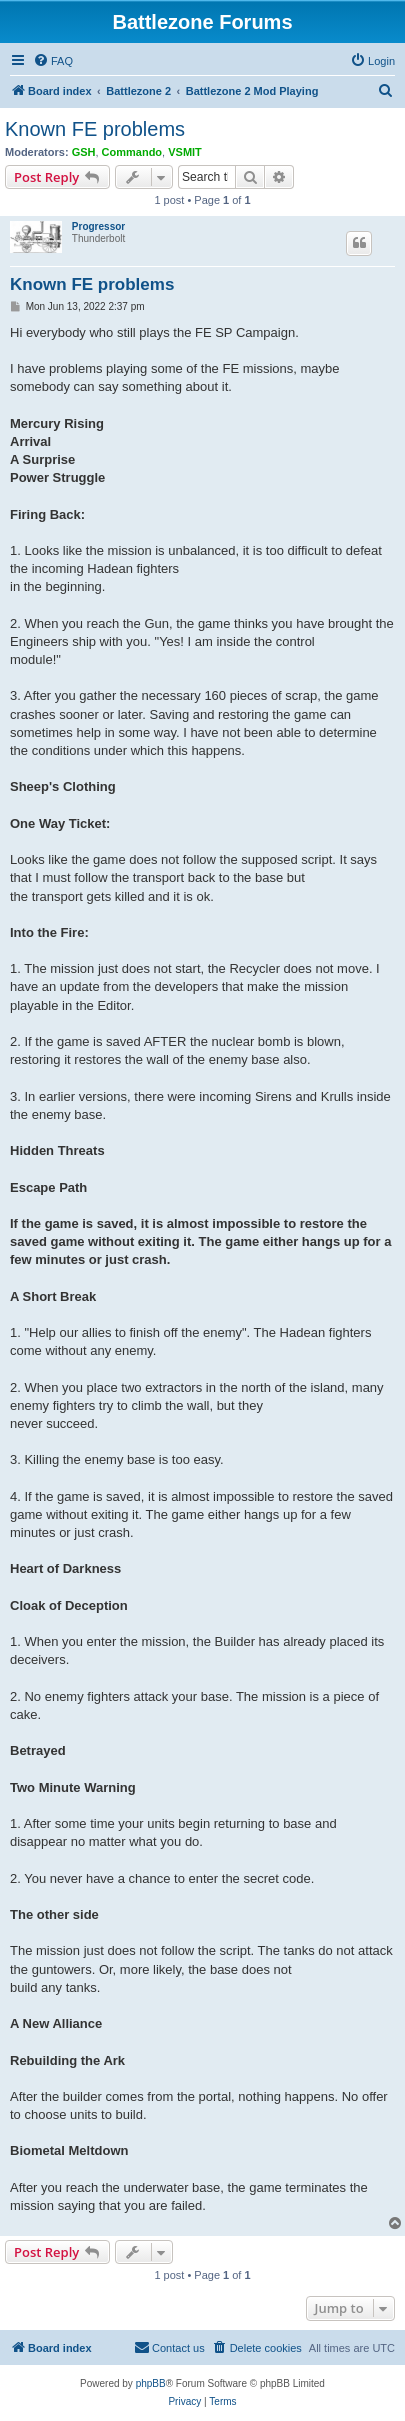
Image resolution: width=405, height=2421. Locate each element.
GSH (84, 152)
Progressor (98, 226)
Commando (132, 152)
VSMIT (185, 152)
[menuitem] (53, 61)
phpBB (151, 2383)
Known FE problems (95, 129)
